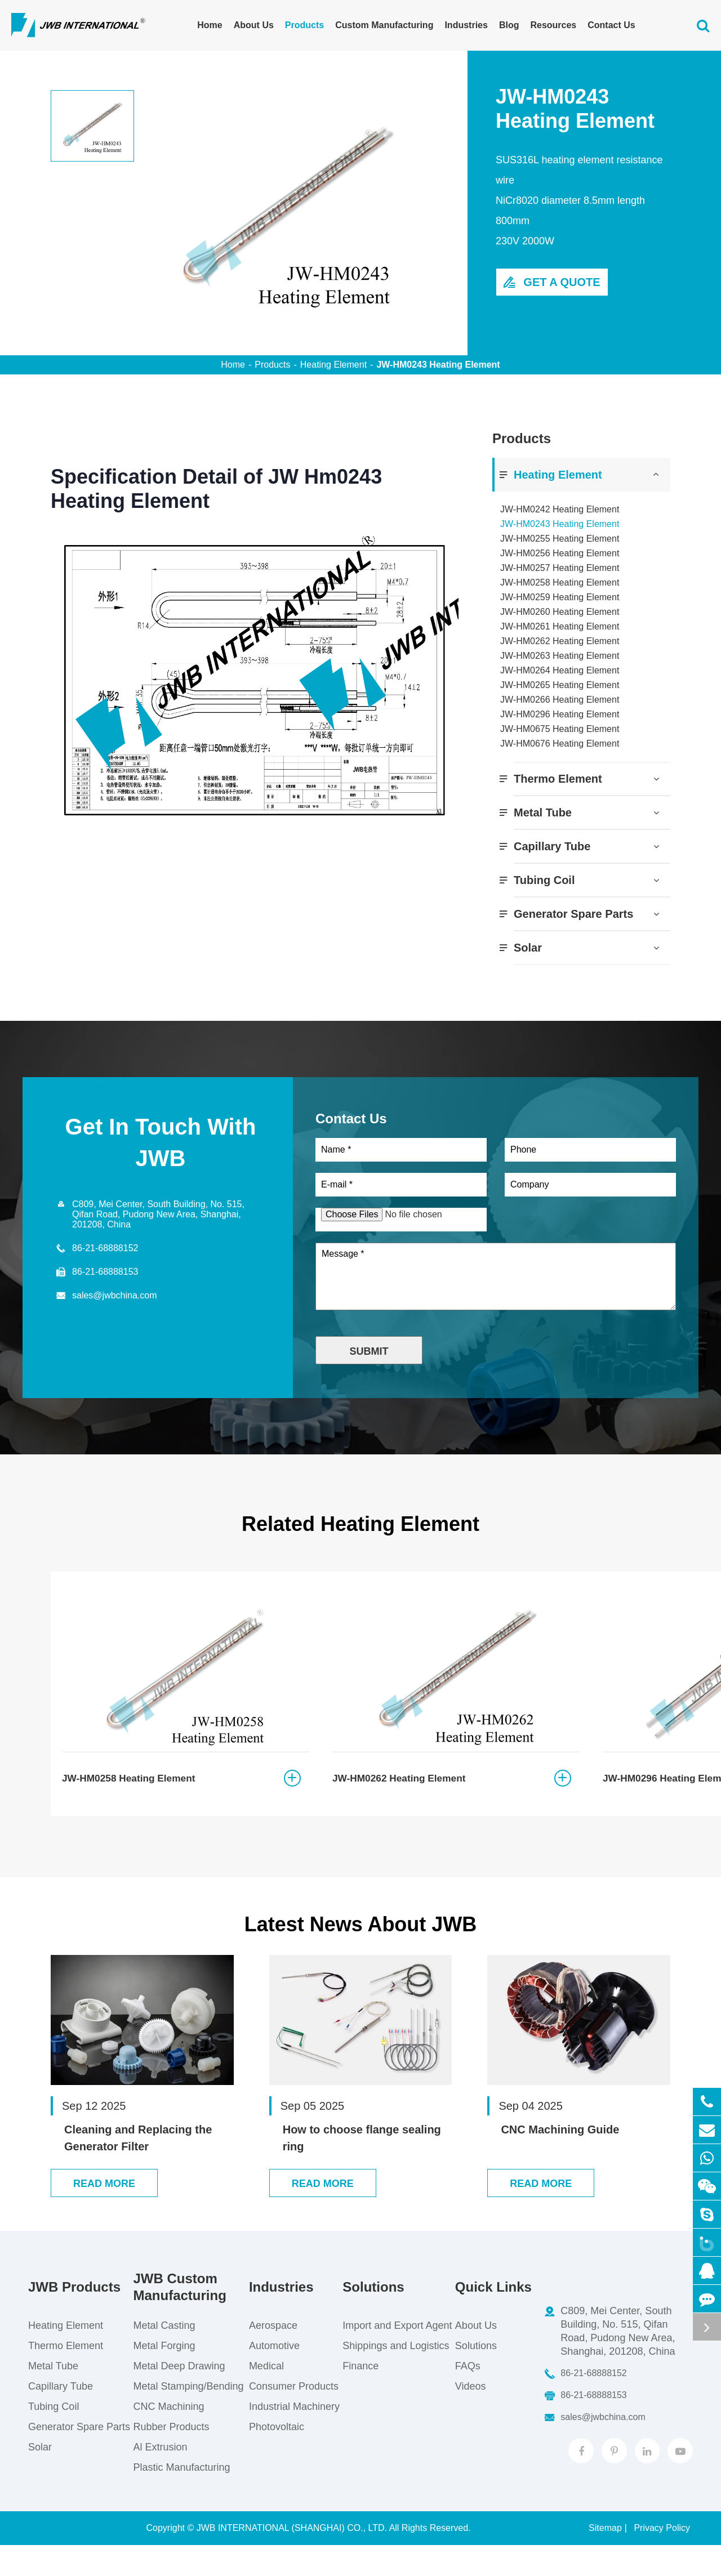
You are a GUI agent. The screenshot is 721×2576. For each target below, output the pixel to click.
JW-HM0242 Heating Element (559, 509)
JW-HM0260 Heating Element (559, 612)
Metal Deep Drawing (178, 2397)
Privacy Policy (662, 2559)
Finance (359, 2397)
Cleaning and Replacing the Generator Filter (138, 2152)
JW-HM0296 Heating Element (559, 714)
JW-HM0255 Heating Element (559, 538)
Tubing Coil (544, 880)
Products (304, 25)
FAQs (465, 2397)
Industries (465, 25)
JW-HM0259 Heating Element (559, 597)
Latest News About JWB (360, 1938)
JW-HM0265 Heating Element (559, 685)
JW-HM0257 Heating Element (559, 568)
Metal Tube (543, 812)
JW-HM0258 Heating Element (559, 582)
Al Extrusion (159, 2478)
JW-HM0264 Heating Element (559, 670)
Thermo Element (558, 779)
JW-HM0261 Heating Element (559, 626)
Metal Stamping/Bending (187, 2417)
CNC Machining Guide (560, 2143)
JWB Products (74, 2317)
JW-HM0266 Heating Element (559, 699)
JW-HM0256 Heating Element (559, 553)
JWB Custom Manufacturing (178, 2318)
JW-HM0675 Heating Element (559, 729)
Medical (265, 2397)
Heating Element (333, 364)
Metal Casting (163, 2356)
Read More (104, 2214)
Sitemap (605, 2559)
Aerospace (272, 2356)
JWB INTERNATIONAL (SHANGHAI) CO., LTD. (292, 2559)
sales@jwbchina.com (114, 1295)
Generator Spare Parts (573, 914)
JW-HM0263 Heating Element (559, 655)
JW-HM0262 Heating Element (559, 641)
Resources (553, 25)
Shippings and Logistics (394, 2376)
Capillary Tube (552, 846)
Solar (528, 947)
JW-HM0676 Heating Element (559, 743)
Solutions (371, 2317)
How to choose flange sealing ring (362, 2152)
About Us (254, 25)
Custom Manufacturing (384, 25)
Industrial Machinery (293, 2437)
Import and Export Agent (395, 2356)
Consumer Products (292, 2417)
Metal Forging (163, 2376)
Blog (509, 25)
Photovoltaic (275, 2457)
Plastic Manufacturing (180, 2498)
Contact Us (611, 25)
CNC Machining (167, 2437)
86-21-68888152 (105, 1248)
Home (209, 25)
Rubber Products (170, 2457)
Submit (369, 1355)
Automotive (273, 2376)
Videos (468, 2417)
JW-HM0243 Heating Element (438, 364)
